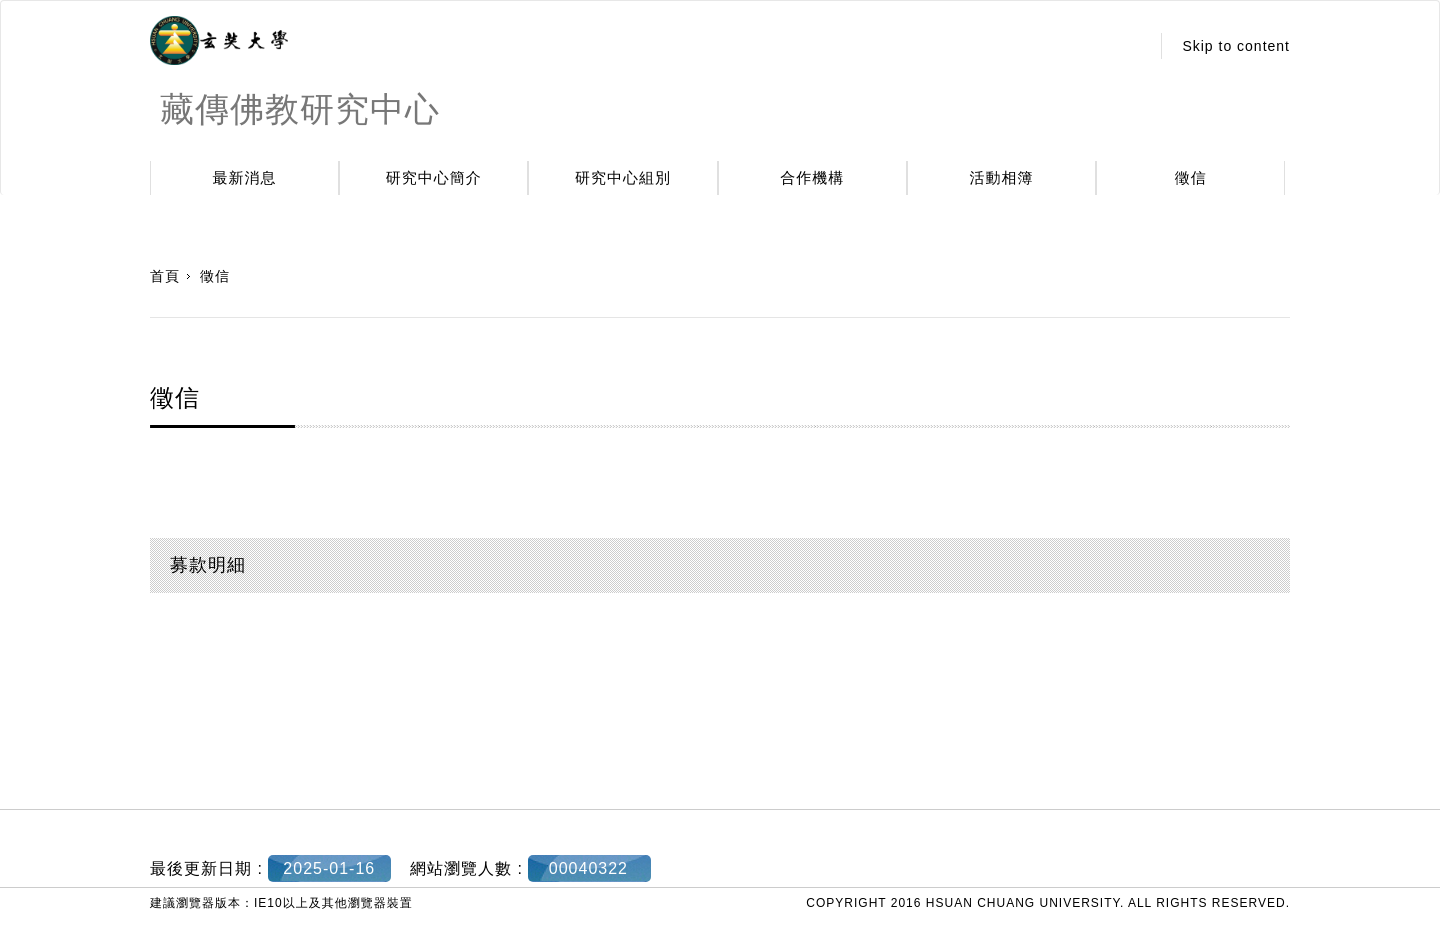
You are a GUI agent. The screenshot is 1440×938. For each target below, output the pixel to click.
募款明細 (208, 565)
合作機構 (812, 177)
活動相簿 (1002, 177)
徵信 (1191, 177)
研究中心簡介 (434, 177)
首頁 (165, 276)
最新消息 (245, 177)
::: (1129, 46)
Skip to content (1236, 46)
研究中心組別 (623, 177)
